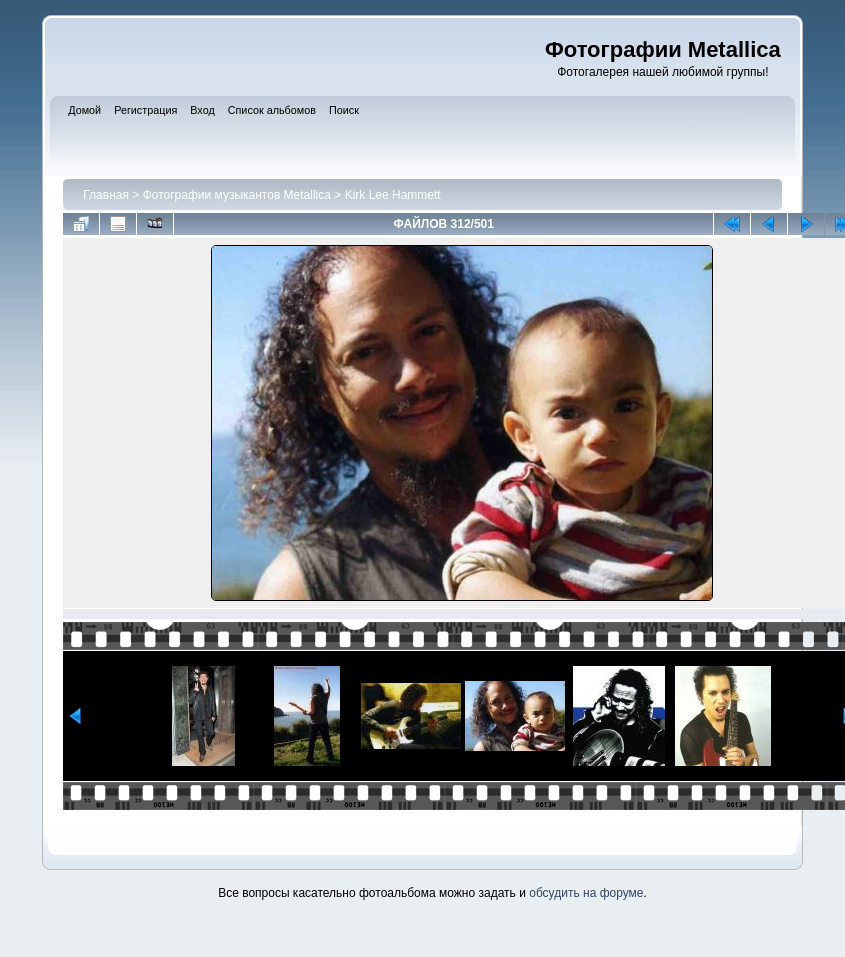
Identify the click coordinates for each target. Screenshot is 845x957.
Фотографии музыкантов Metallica (237, 195)
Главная (106, 195)
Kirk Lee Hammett (393, 195)
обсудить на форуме (586, 893)
